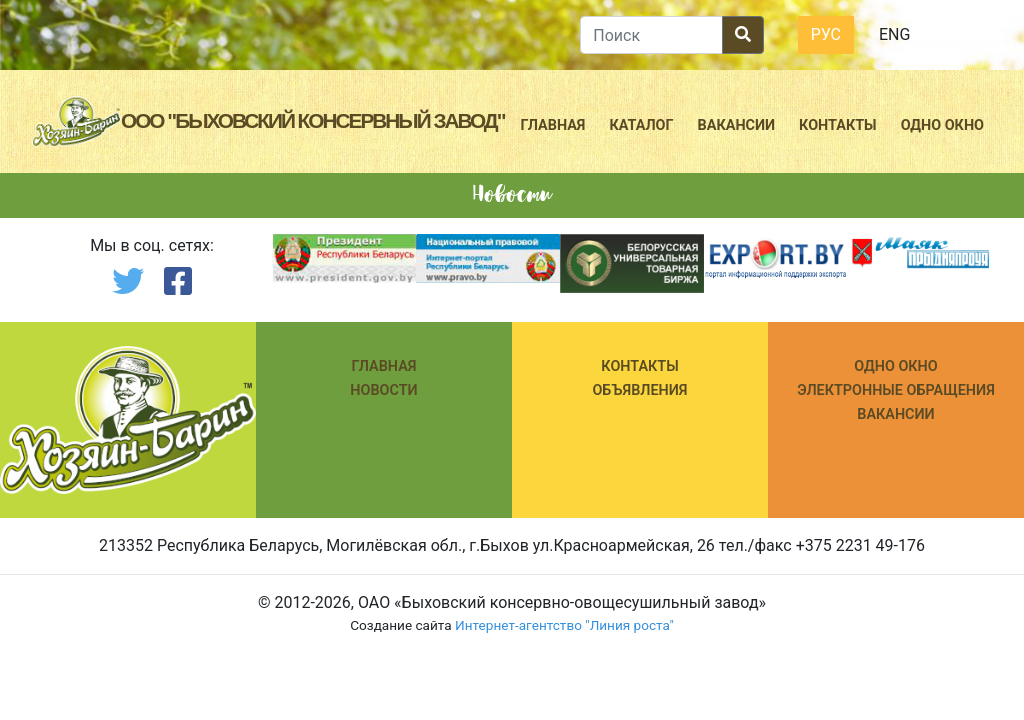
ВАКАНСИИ (895, 414)
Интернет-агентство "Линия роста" (564, 625)
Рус (826, 34)
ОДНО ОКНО (895, 366)
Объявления (639, 390)
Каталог (641, 125)
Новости (383, 390)
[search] (651, 35)
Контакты (838, 125)
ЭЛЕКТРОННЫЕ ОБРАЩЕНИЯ (896, 390)
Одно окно (942, 125)
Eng (894, 34)
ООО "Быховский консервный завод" (313, 120)
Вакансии (737, 125)
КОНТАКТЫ (639, 366)
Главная (553, 125)
